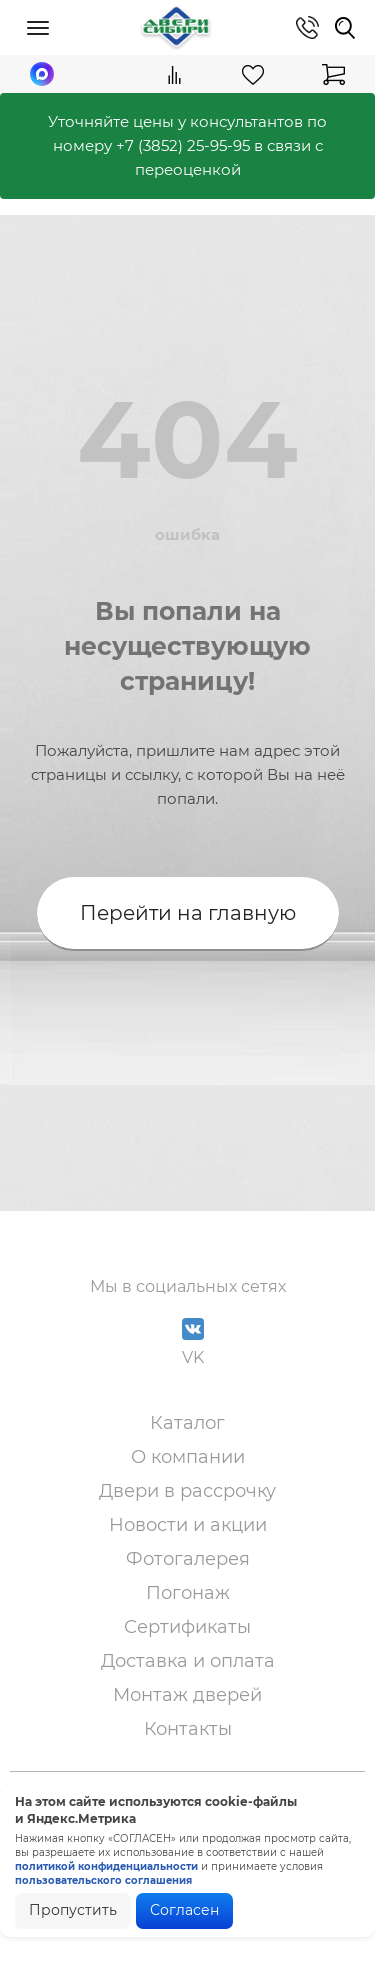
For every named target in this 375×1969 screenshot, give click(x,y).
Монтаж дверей (187, 1695)
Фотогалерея (188, 1559)
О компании (188, 1457)
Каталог (187, 1423)
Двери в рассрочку (187, 1491)
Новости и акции (188, 1525)
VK (193, 1342)
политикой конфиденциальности (106, 1866)
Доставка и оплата (188, 1661)
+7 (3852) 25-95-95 (183, 145)
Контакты (188, 1729)
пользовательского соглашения (103, 1880)
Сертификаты (187, 1627)
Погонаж (188, 1593)
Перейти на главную (188, 913)
